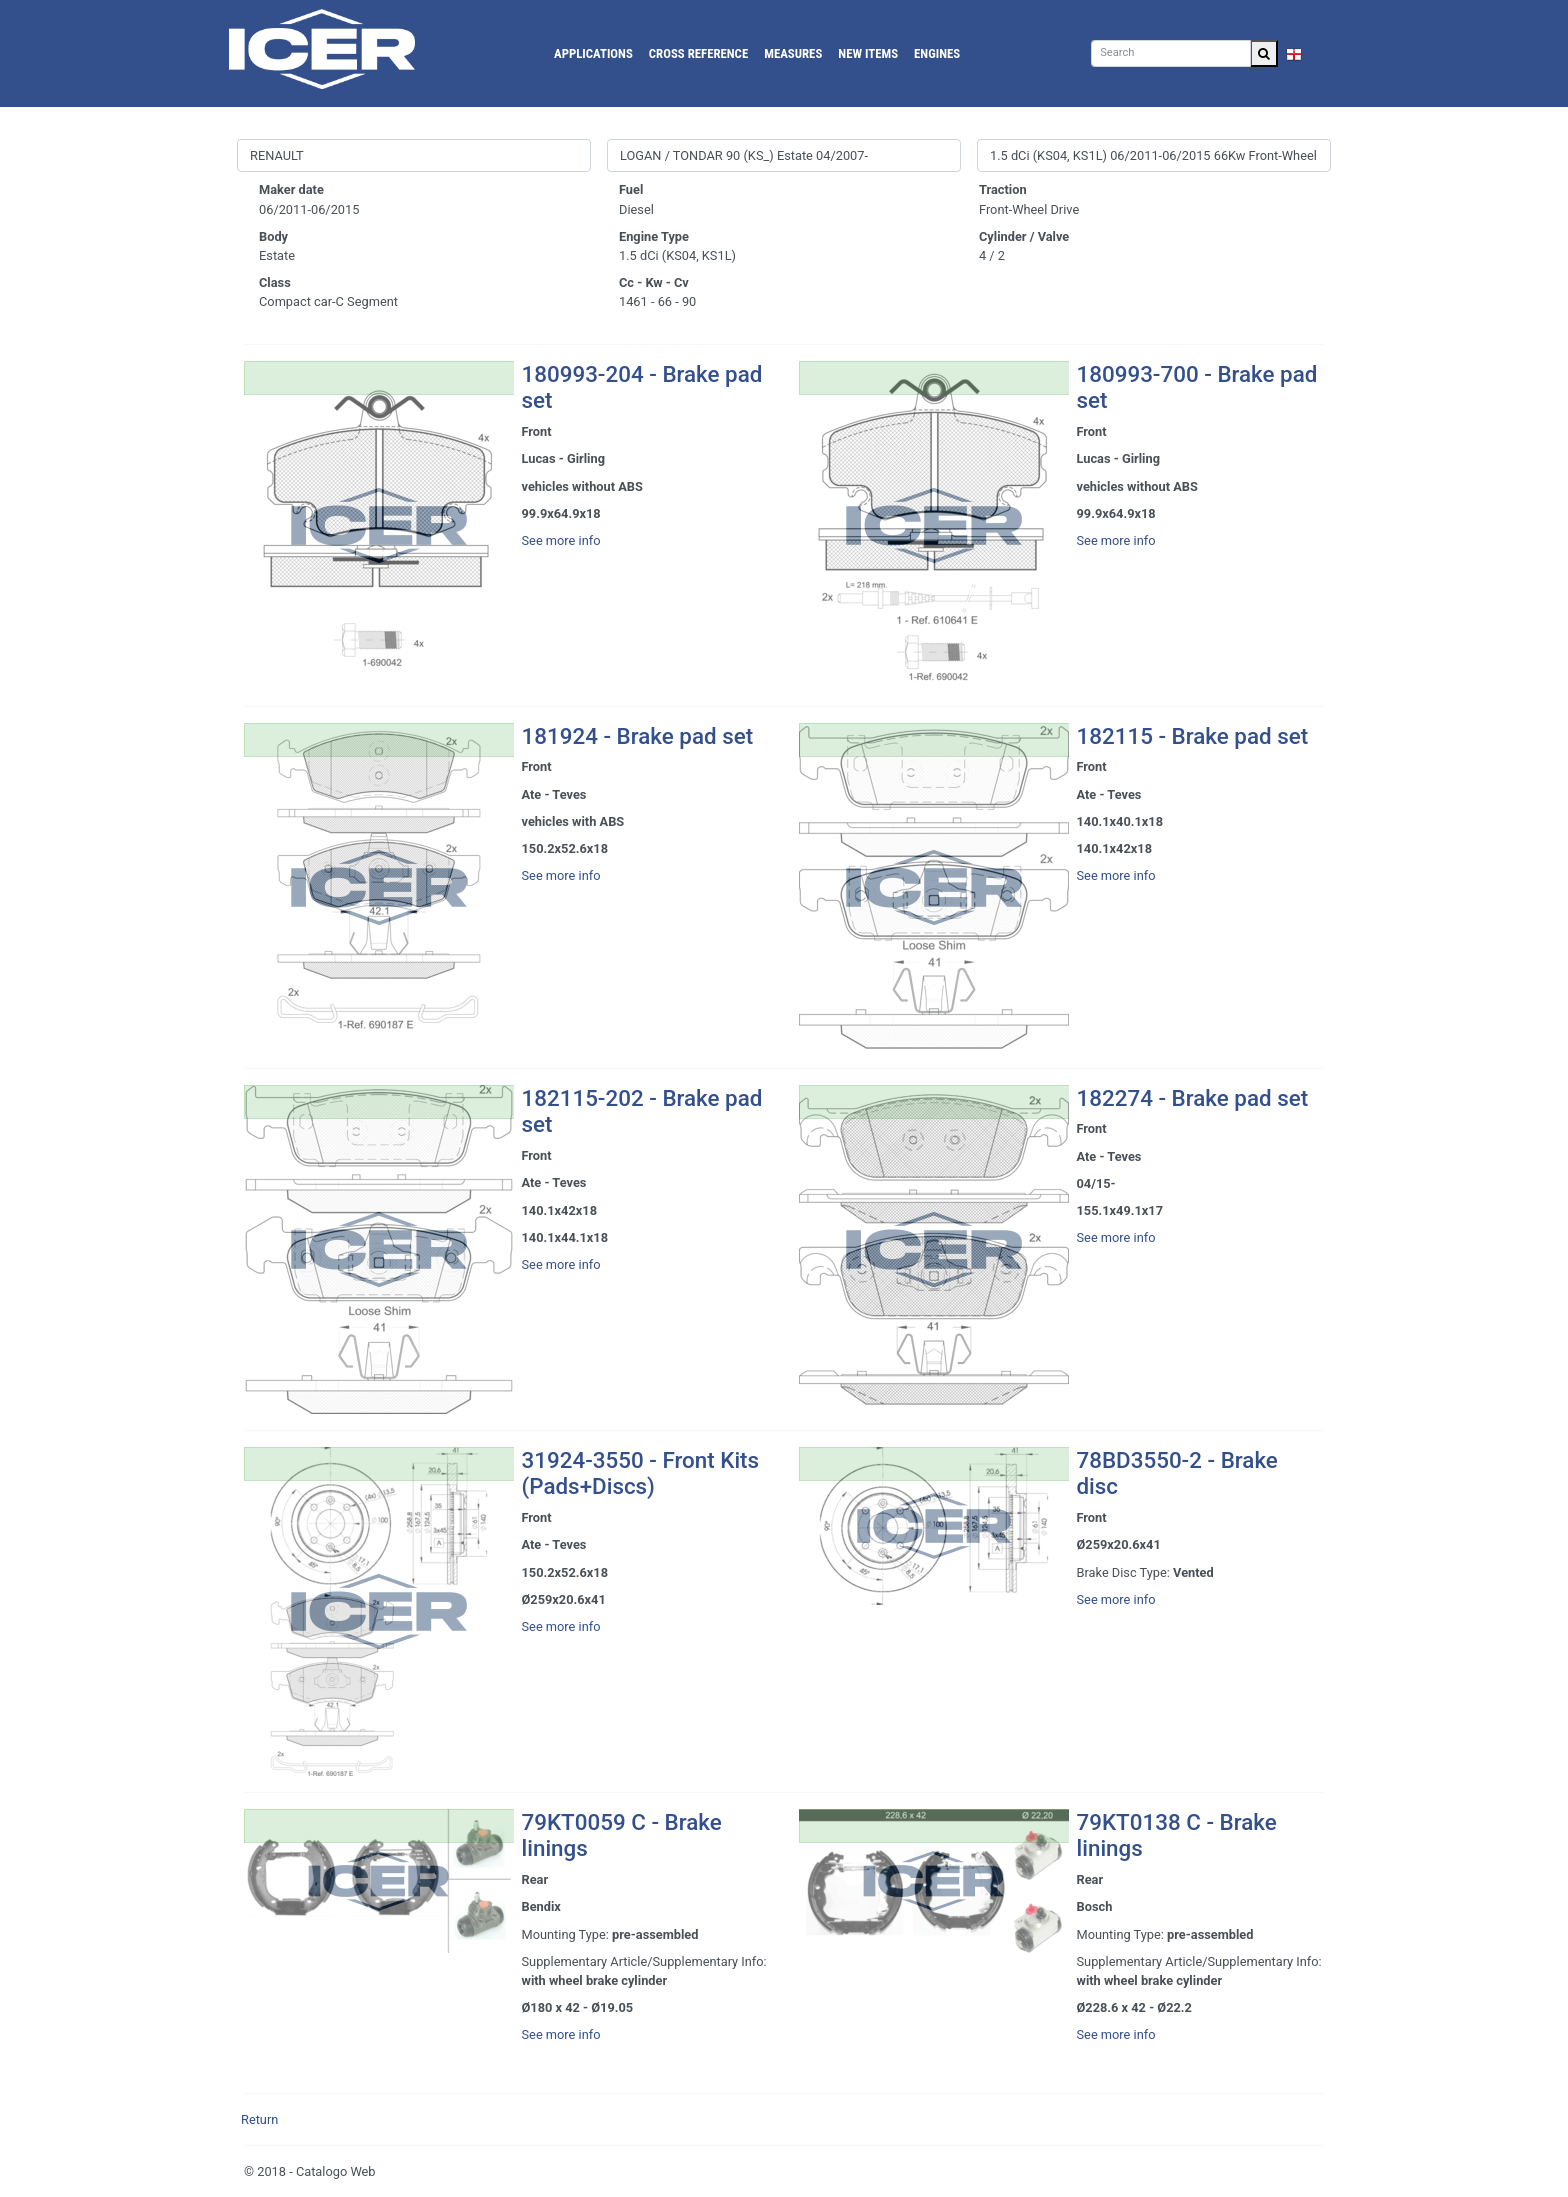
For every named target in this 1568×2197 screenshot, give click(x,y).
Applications (593, 53)
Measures (793, 53)
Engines (937, 53)
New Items (868, 53)
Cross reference (698, 53)
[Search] (1171, 53)
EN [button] (1304, 53)
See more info (561, 540)
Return (259, 2119)
